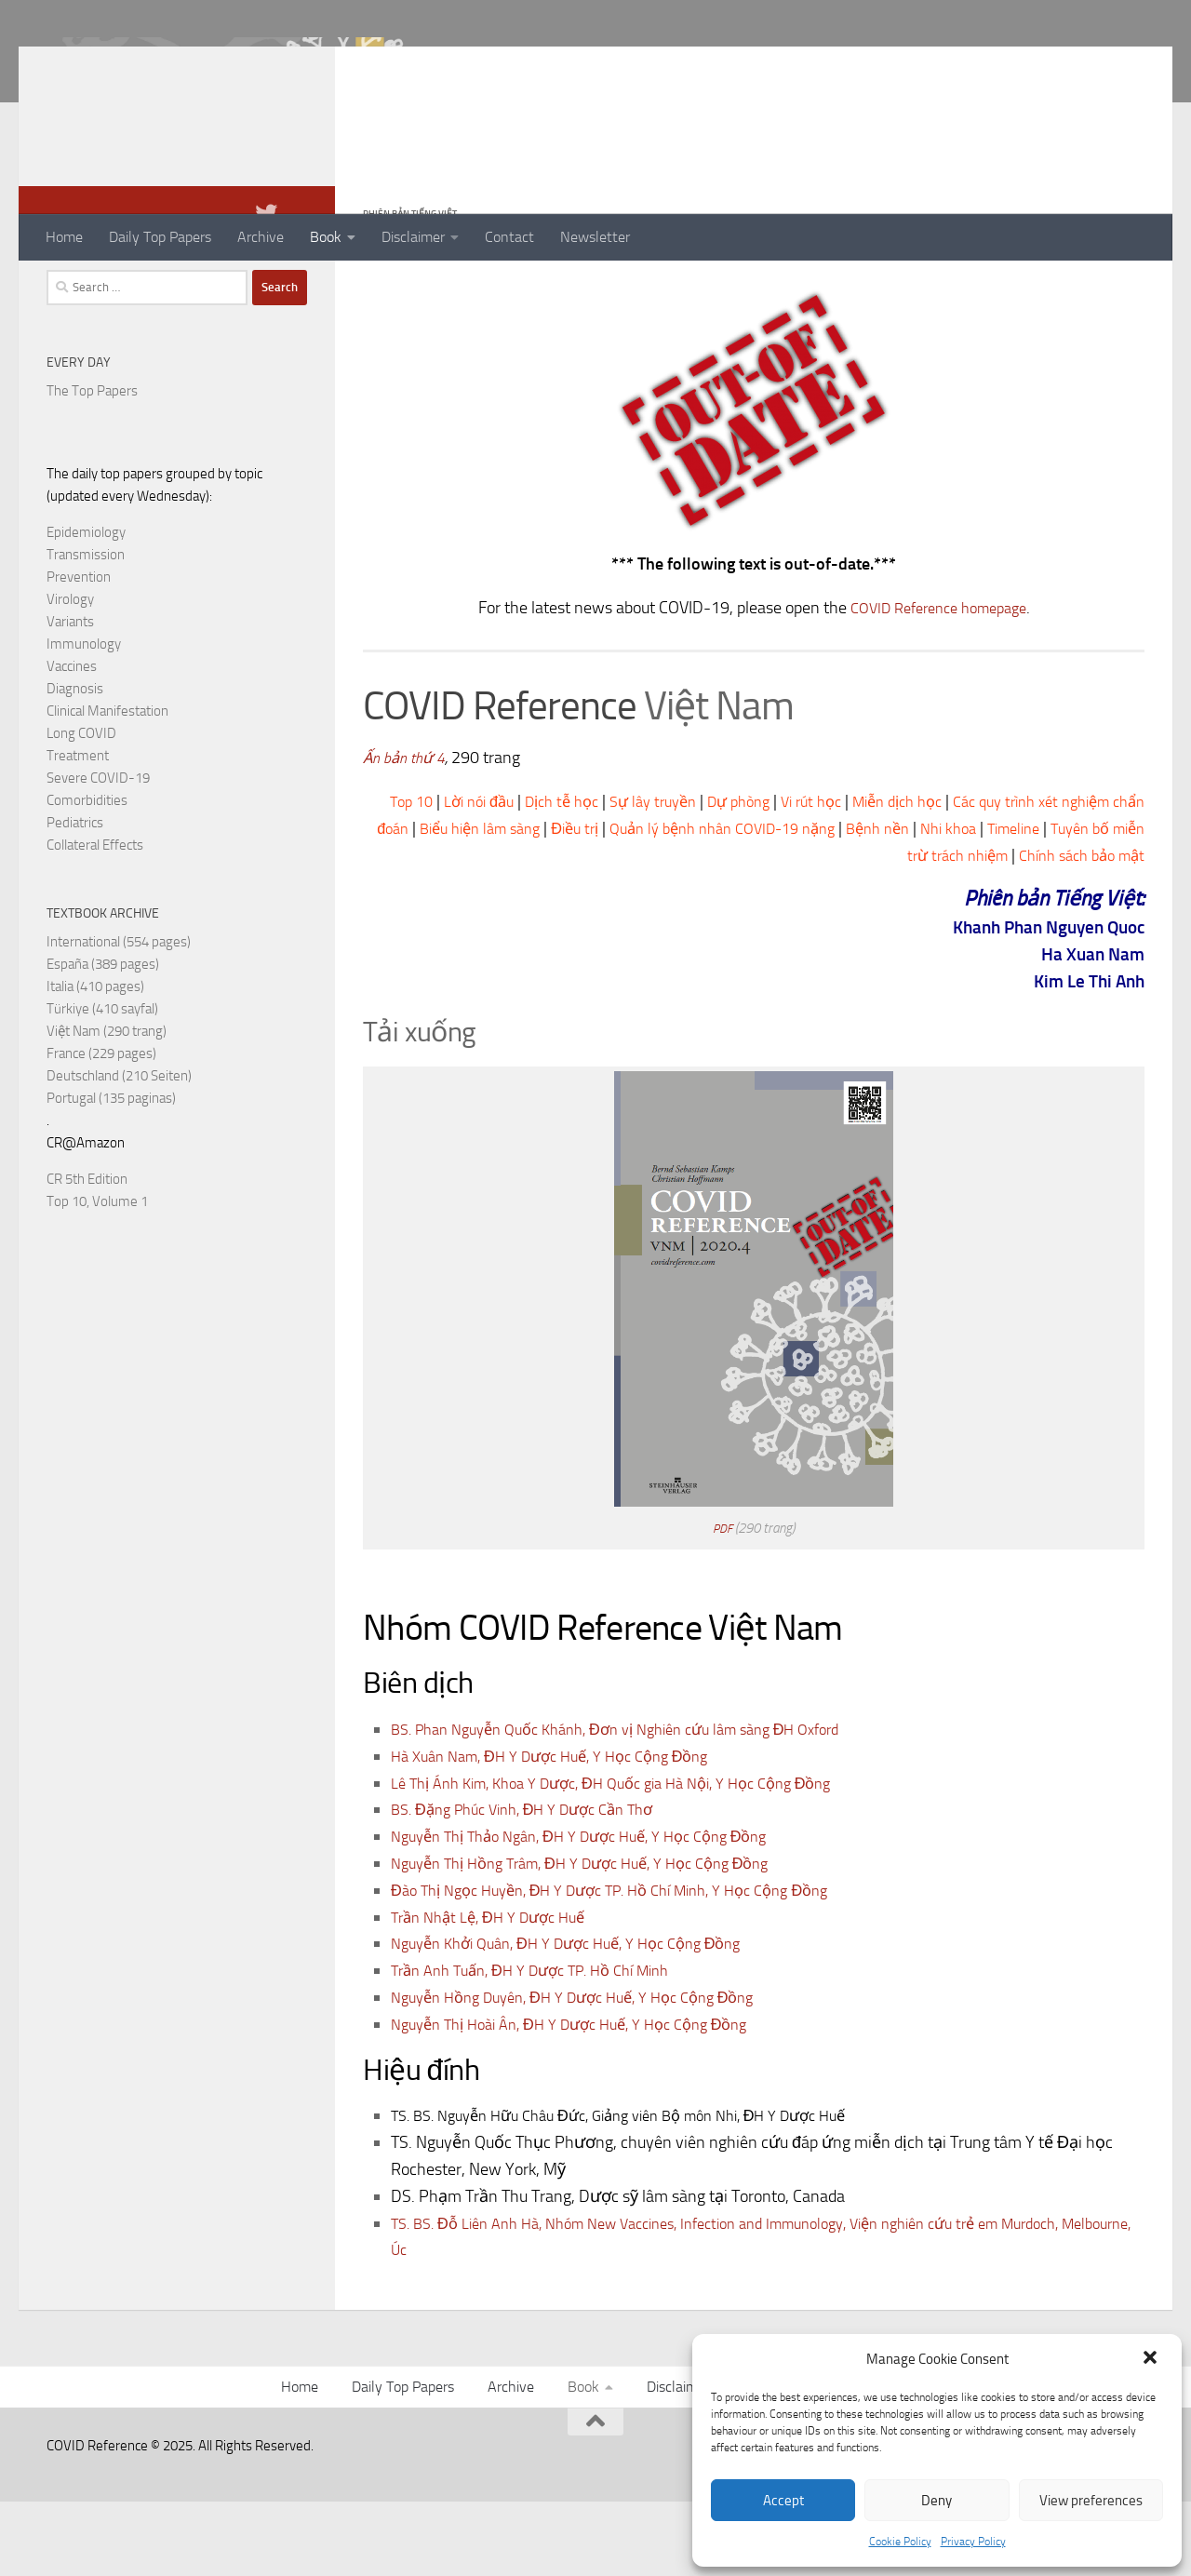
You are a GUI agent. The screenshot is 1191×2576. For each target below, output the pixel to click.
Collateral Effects (95, 919)
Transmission (86, 629)
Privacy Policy (973, 2541)
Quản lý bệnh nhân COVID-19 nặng (859, 902)
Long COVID (81, 807)
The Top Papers (92, 465)
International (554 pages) (119, 1016)
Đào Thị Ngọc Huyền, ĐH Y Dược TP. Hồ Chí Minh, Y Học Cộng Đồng (633, 1964)
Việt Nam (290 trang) (107, 1105)
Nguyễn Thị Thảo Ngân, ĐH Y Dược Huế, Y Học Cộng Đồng (598, 1910)
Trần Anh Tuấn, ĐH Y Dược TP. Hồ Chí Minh (545, 2044)
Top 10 (434, 875)
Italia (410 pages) (95, 1061)
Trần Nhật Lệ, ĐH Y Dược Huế (497, 1991)
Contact (509, 237)
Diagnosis (75, 763)
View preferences (1091, 2500)
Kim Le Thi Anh (1076, 1054)
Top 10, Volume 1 (97, 1276)
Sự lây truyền (698, 875)
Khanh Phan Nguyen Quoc (1025, 1000)
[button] (1152, 2359)
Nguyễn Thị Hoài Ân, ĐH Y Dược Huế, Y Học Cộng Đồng (587, 2098)
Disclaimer (413, 237)
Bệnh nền (1029, 902)
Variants (70, 696)
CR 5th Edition (87, 1253)
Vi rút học (871, 875)
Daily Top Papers (160, 237)
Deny (936, 2500)
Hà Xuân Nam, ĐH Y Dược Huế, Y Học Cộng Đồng (566, 1830)
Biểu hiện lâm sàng (593, 902)
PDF (723, 1602)
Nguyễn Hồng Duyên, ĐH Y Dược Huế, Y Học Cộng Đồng (591, 2071)
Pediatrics (75, 897)
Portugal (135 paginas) (111, 1172)
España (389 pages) (103, 1038)
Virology (70, 673)
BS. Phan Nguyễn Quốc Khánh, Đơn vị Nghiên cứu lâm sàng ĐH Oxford (640, 1803)
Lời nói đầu (508, 875)
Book (325, 237)
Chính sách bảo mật (1074, 929)
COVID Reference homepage (938, 682)
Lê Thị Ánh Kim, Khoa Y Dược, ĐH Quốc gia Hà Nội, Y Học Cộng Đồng (634, 1857)
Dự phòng (792, 875)
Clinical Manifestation (107, 785)
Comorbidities (87, 874)
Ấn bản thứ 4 (408, 832)
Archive (260, 237)
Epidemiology (86, 606)
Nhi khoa (1106, 902)
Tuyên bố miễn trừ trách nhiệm (883, 929)
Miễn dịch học (967, 875)
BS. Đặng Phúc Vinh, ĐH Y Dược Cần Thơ (536, 1883)
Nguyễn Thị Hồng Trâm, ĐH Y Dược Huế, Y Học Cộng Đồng (600, 1937)
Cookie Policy (900, 2541)
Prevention (79, 651)
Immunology (84, 718)
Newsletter (595, 237)
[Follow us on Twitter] (266, 287)
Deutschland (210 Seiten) (119, 1150)
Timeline (732, 929)
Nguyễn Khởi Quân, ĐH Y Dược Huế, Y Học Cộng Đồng (584, 2017)
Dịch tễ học (599, 875)
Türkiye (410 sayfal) (102, 1083)
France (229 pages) (101, 1128)
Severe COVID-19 (98, 852)
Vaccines (72, 740)
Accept (783, 2500)
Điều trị (697, 902)
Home (64, 237)
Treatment (78, 830)
